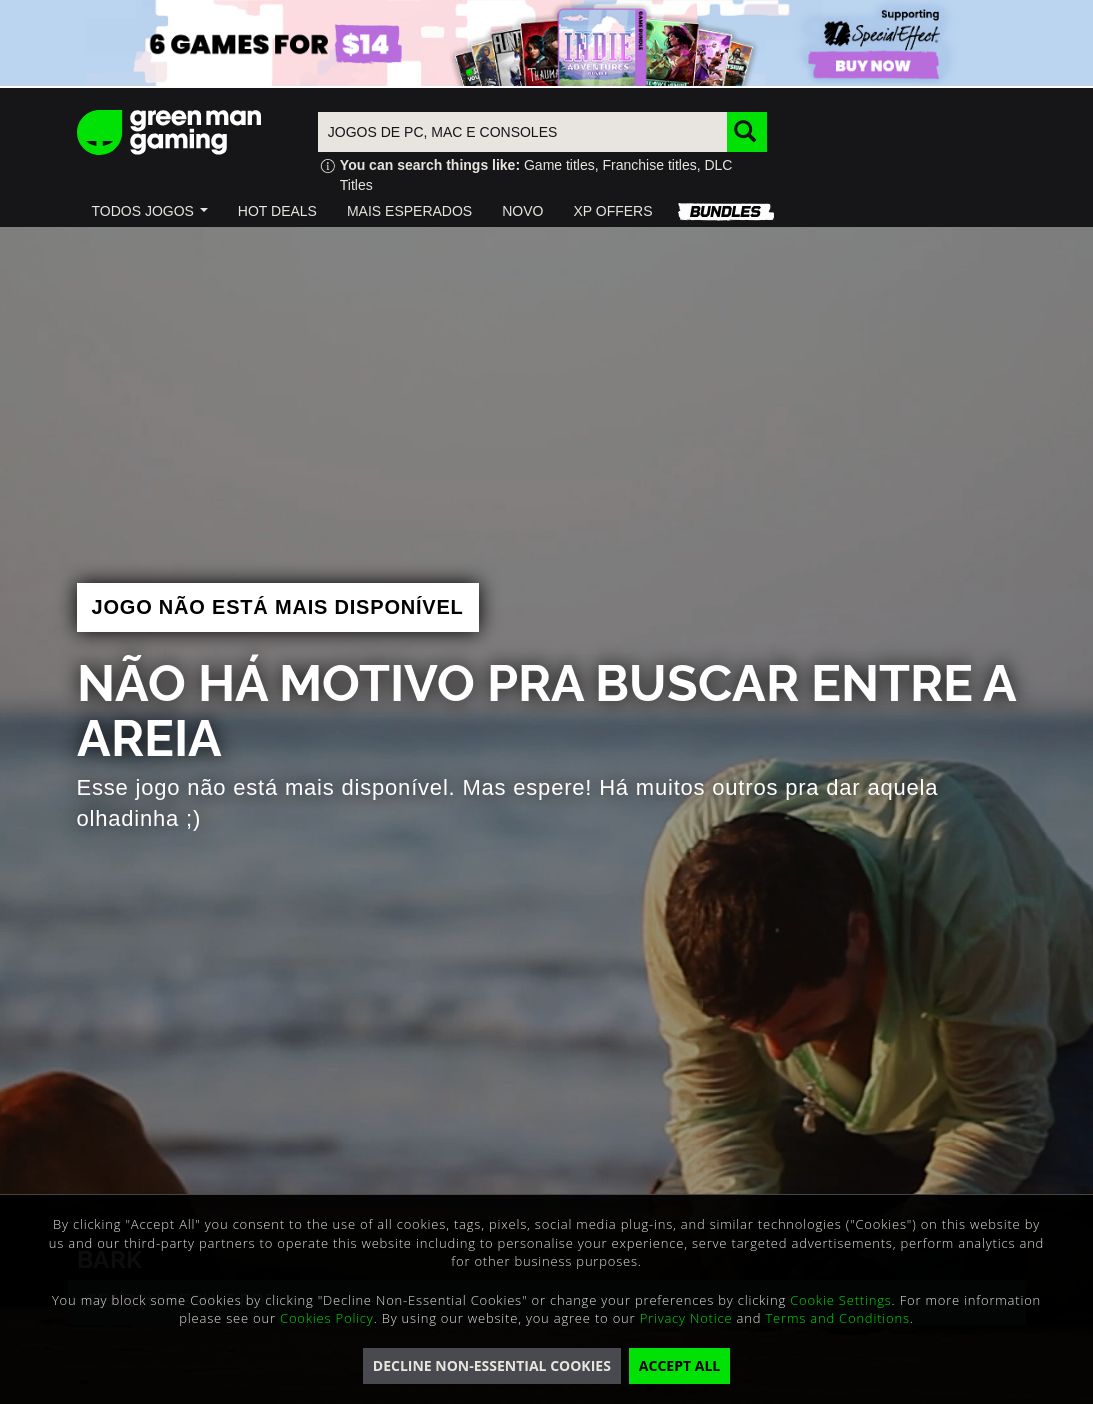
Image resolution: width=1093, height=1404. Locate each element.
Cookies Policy (327, 1318)
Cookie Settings (840, 1300)
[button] (150, 211)
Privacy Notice (686, 1318)
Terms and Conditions (837, 1318)
